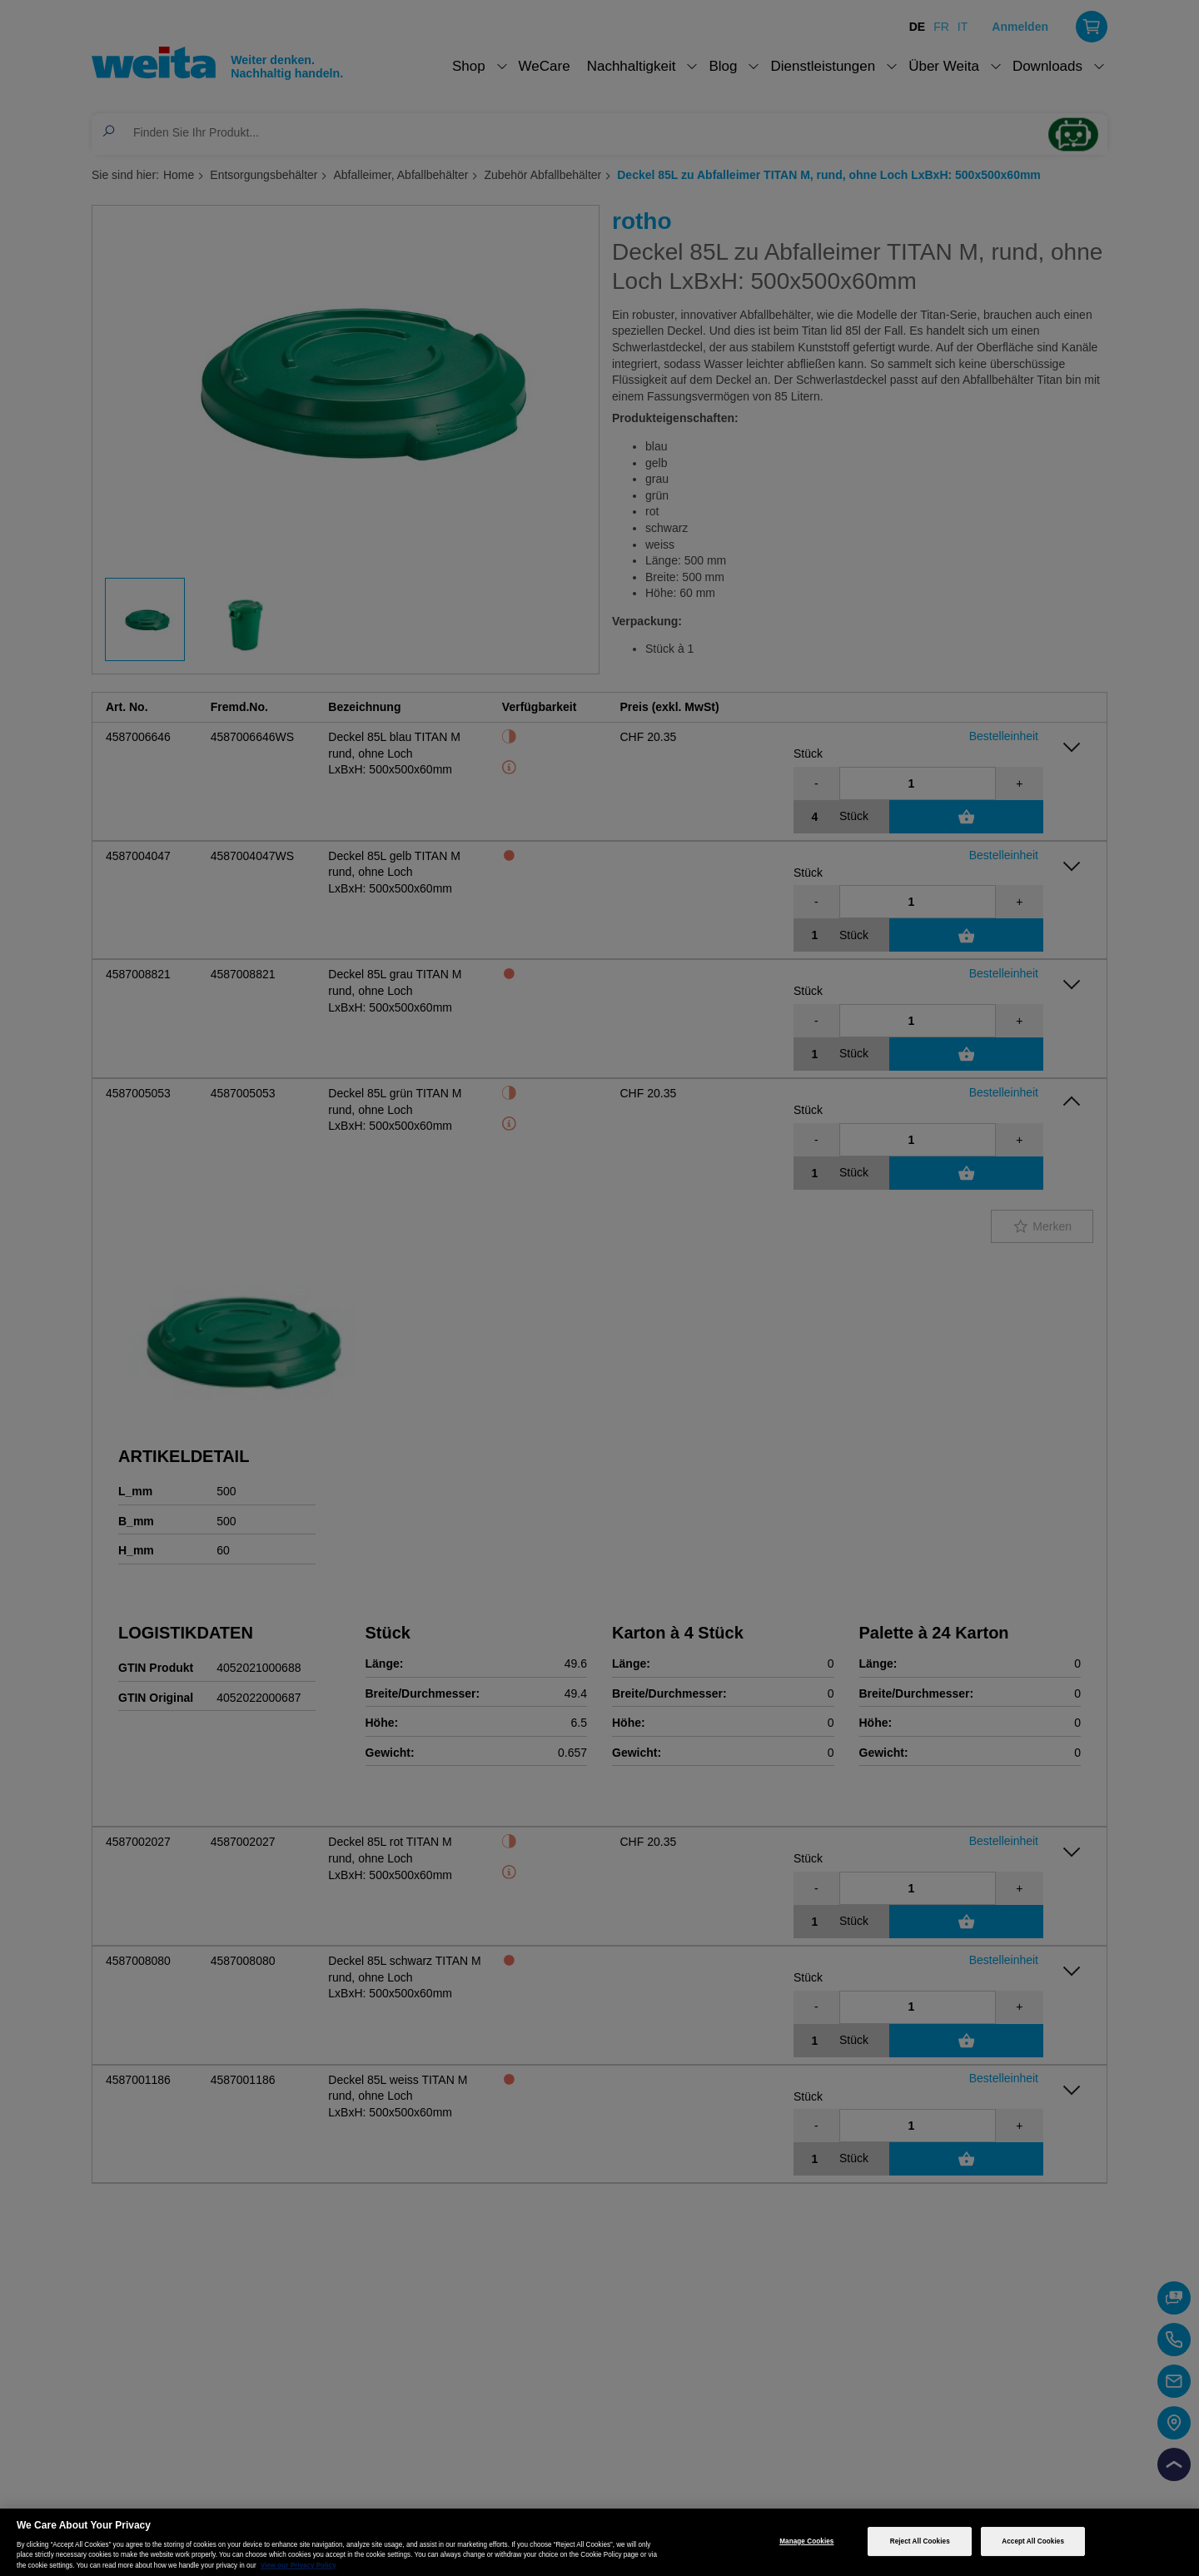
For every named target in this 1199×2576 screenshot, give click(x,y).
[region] (599, 2542)
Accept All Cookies (1033, 2541)
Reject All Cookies (920, 2541)
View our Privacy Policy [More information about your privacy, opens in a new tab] (298, 2565)
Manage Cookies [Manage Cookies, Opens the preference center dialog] (806, 2541)
